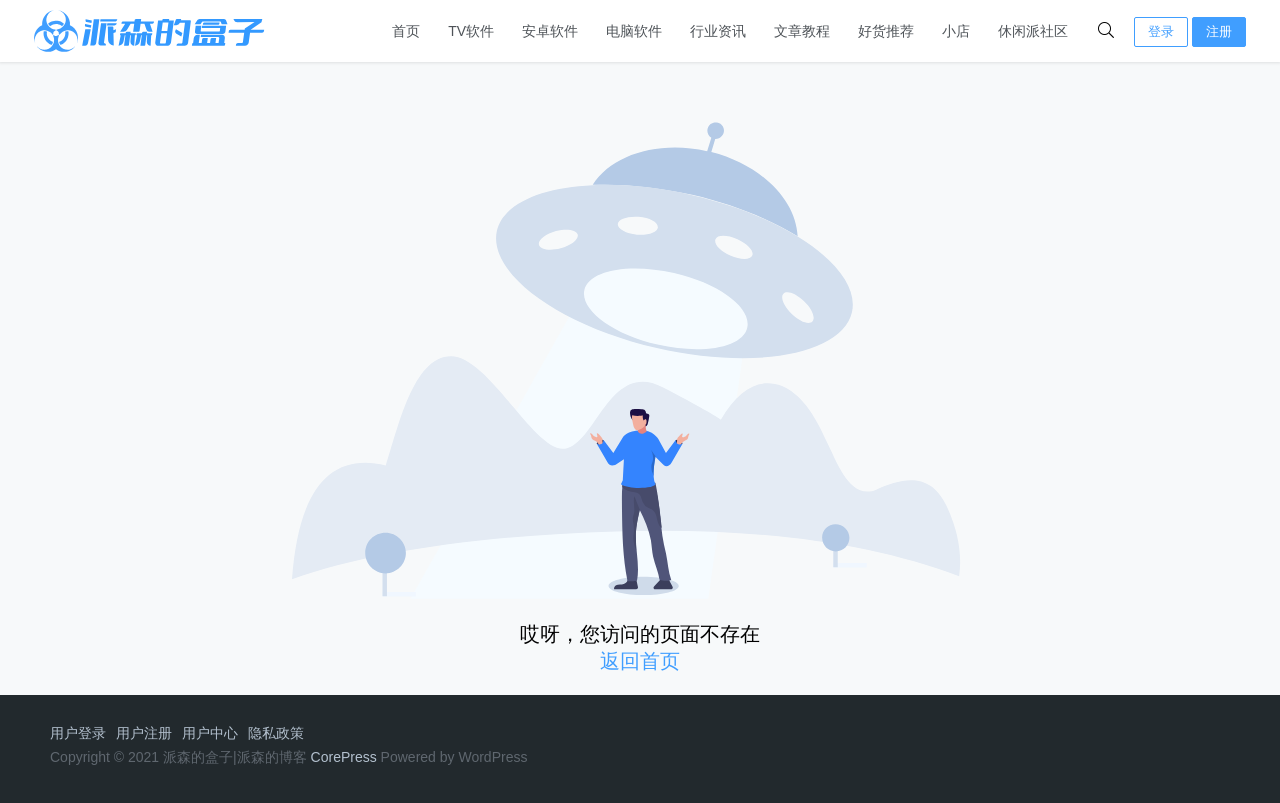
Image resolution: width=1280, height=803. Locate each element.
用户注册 (144, 733)
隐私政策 (276, 733)
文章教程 (802, 31)
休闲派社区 (1033, 31)
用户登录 (78, 733)
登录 (1161, 31)
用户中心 (210, 733)
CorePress (344, 757)
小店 (956, 31)
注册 (1219, 31)
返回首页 (640, 661)
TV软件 (471, 31)
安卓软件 (550, 31)
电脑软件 (634, 31)
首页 (406, 31)
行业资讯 (718, 31)
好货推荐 (886, 31)
